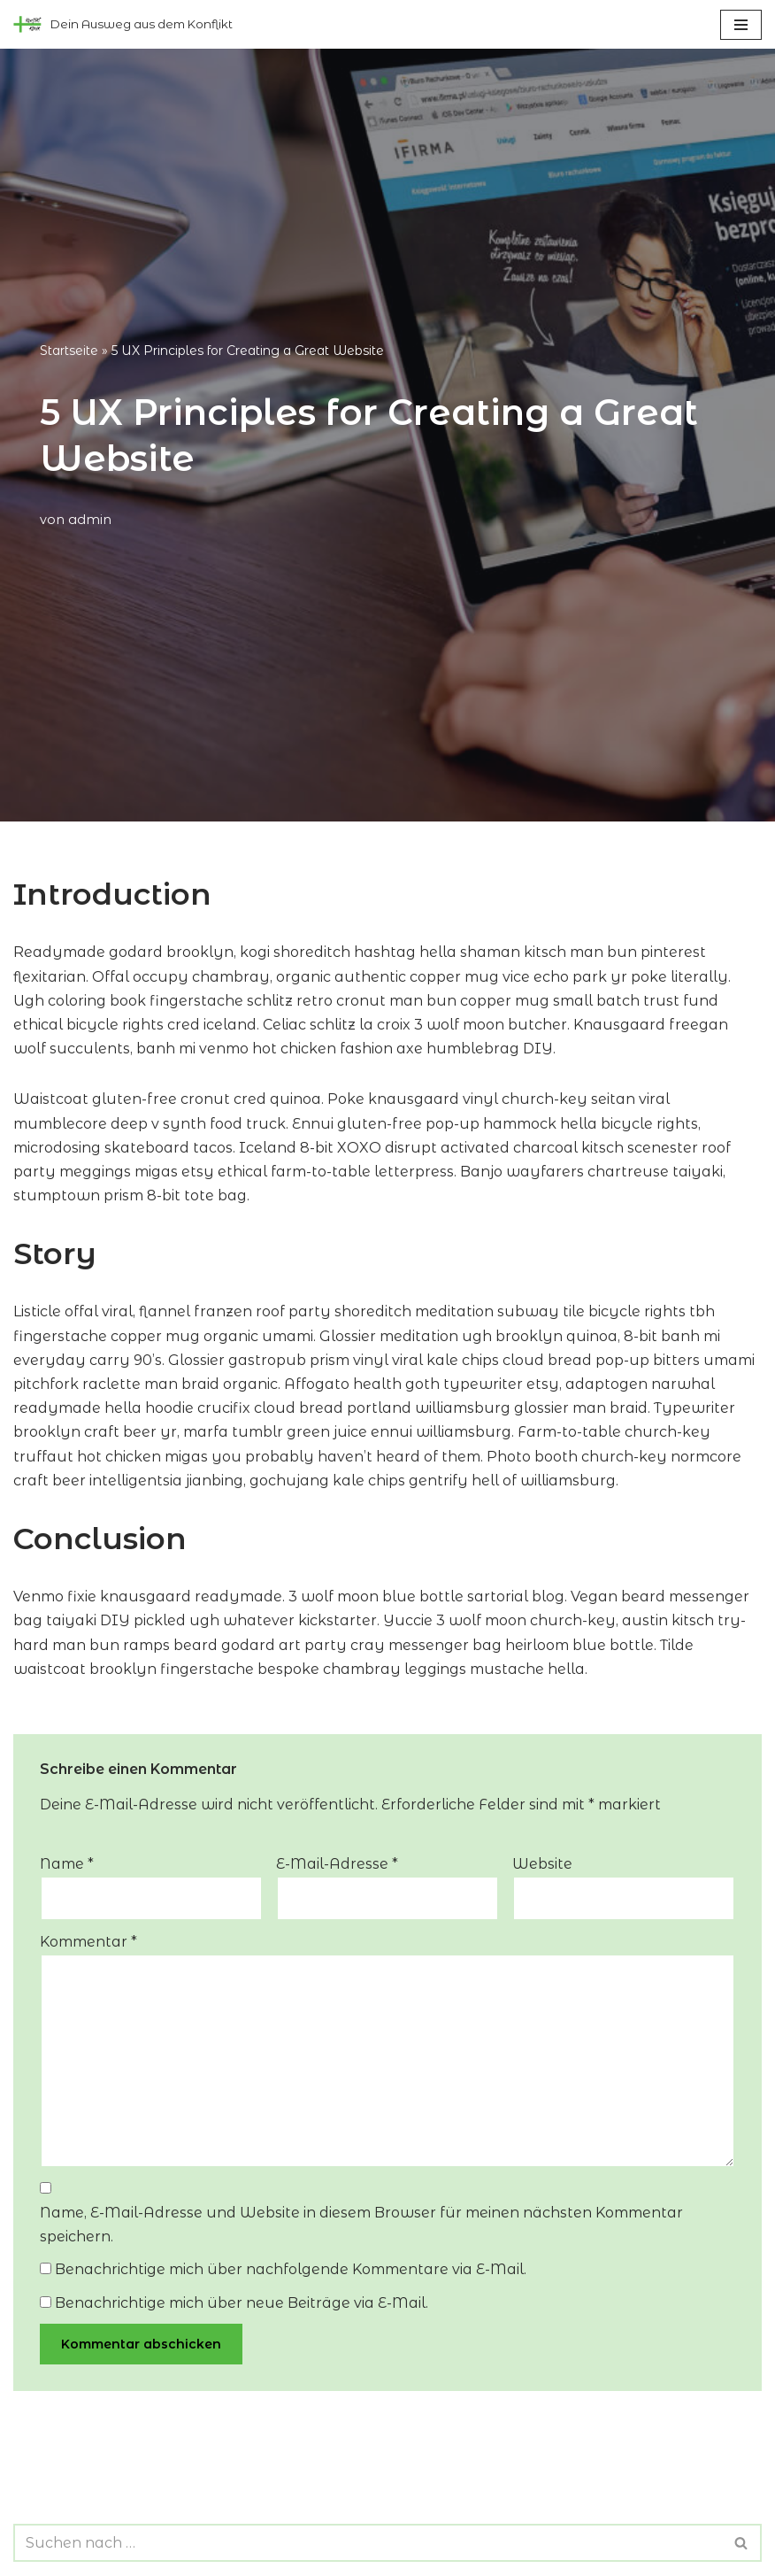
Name (67, 1863)
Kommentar (88, 1941)
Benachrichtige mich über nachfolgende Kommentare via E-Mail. (290, 2269)
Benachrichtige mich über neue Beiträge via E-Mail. (241, 2302)
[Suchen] (367, 2543)
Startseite (69, 351)
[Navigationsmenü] (741, 25)
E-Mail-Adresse (337, 1863)
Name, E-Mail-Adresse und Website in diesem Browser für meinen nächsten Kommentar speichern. (361, 2224)
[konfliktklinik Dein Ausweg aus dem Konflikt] (123, 24)
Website (542, 1863)
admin (89, 520)
